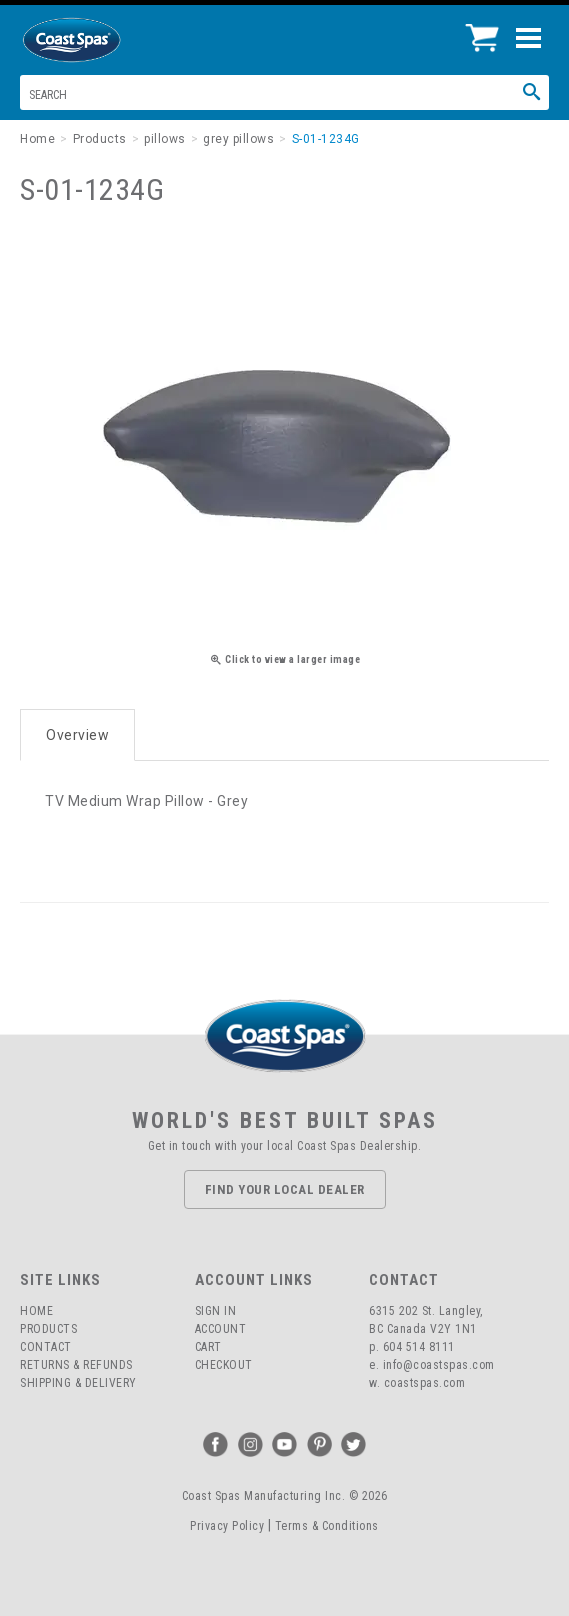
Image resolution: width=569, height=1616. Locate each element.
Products (48, 1329)
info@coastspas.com (439, 1365)
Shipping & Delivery (78, 1383)
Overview (77, 735)
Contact (46, 1347)
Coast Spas (105, 40)
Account (221, 1329)
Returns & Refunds (76, 1365)
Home (36, 1311)
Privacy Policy (227, 1526)
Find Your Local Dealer (285, 1189)
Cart (208, 1347)
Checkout (224, 1365)
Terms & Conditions (327, 1526)
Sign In (216, 1311)
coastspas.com (425, 1383)
